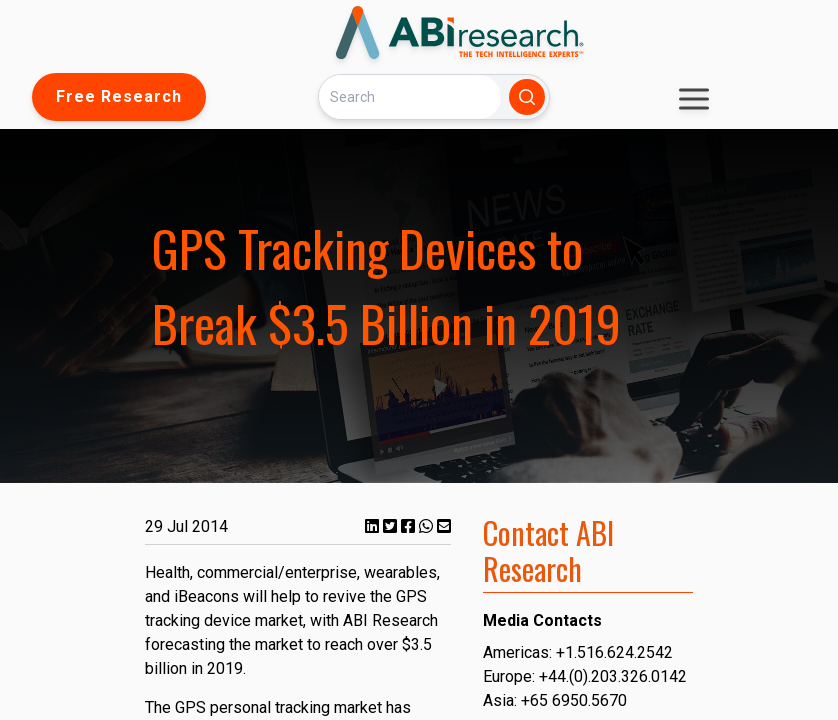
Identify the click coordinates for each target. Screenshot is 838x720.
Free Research (119, 96)
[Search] (410, 96)
